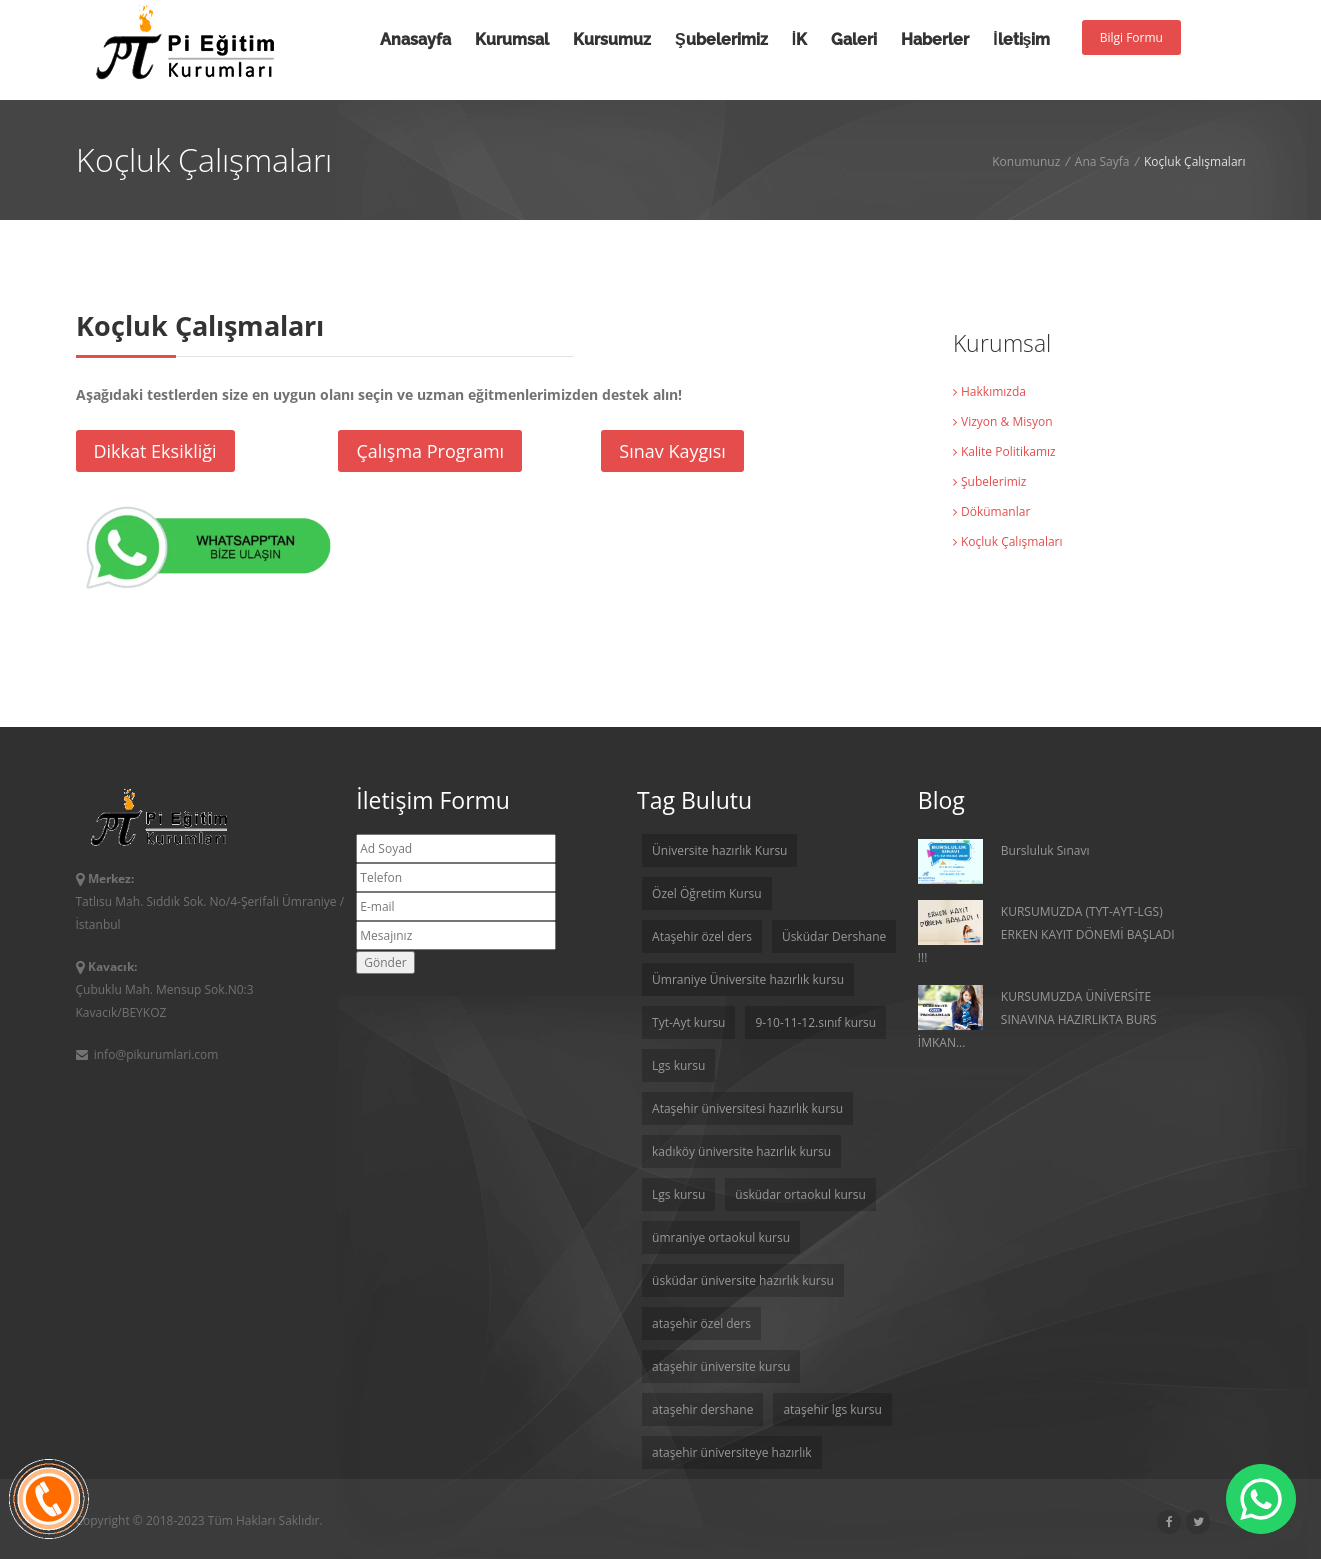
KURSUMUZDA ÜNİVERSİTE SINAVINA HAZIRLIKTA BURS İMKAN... (1037, 1018)
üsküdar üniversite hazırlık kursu (743, 1280)
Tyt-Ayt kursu (688, 1022)
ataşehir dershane (702, 1409)
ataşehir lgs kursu (832, 1409)
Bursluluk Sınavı (1004, 861)
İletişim (1021, 39)
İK (799, 39)
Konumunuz (1026, 161)
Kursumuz (612, 39)
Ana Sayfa (1102, 161)
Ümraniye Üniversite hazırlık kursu (748, 979)
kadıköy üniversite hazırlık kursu (741, 1151)
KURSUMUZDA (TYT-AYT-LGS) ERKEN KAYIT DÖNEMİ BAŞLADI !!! (1046, 933)
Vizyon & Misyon (1003, 421)
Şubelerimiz (721, 39)
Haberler (935, 39)
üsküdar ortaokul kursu (800, 1194)
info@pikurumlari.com (147, 1054)
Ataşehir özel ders (702, 936)
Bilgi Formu (1131, 37)
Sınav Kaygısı (672, 451)
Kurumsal (512, 39)
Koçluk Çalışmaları (1008, 541)
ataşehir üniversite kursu (721, 1366)
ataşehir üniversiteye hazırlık (731, 1452)
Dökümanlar (991, 511)
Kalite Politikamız (1004, 451)
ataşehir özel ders (701, 1323)
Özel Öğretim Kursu (707, 893)
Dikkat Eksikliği (155, 451)
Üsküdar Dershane (834, 936)
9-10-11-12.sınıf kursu (815, 1022)
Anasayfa (415, 39)
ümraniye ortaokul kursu (721, 1237)
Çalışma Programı (430, 451)
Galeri (854, 39)
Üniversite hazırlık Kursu (719, 850)
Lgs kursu (678, 1065)
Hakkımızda (989, 391)
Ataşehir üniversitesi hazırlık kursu (747, 1108)
